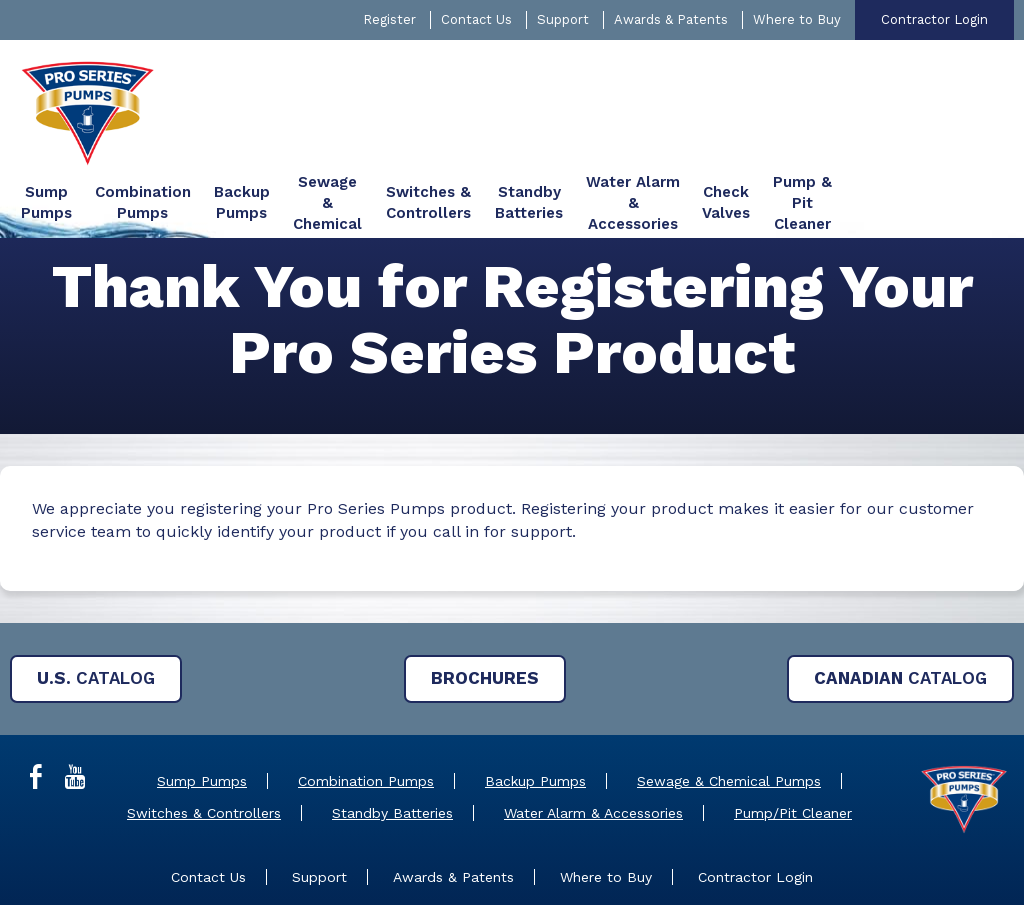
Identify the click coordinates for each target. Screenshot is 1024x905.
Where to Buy (797, 19)
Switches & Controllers (204, 743)
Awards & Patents (671, 19)
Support (563, 19)
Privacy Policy (691, 864)
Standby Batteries (392, 743)
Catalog (96, 608)
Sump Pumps (202, 711)
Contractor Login (934, 19)
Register (389, 19)
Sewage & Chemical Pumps (729, 711)
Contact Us (476, 19)
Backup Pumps (535, 711)
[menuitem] (250, 75)
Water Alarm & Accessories (593, 743)
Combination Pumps (366, 711)
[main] (512, 360)
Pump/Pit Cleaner (793, 743)
